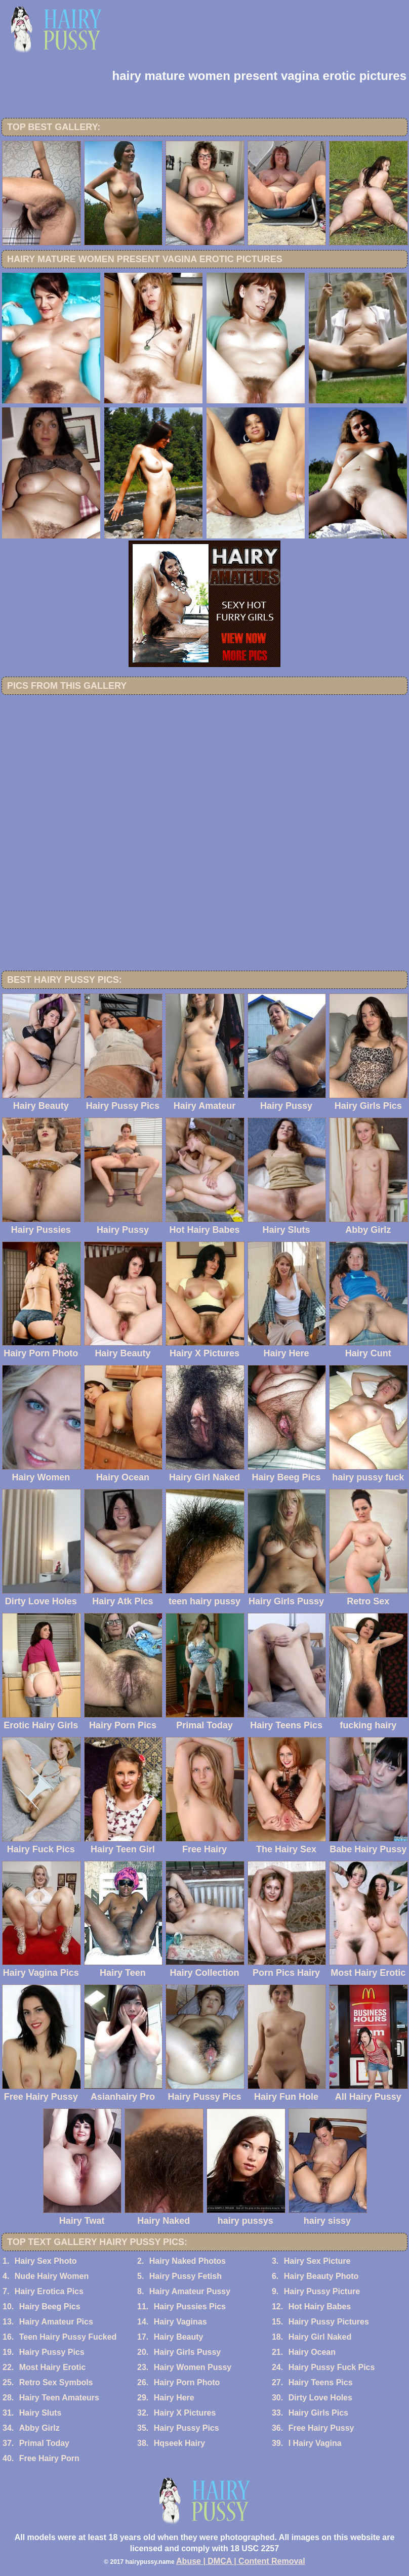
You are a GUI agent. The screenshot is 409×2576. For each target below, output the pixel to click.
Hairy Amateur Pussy (189, 2291)
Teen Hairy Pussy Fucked (68, 2337)
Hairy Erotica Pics (49, 2291)
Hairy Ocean (312, 2352)
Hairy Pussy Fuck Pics (332, 2367)
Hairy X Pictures (185, 2412)
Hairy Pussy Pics (52, 2352)
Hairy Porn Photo (187, 2382)
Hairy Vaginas (180, 2321)
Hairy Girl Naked (320, 2337)
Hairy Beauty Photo (321, 2276)
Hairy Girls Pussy (187, 2352)
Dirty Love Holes (320, 2397)
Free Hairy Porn (49, 2458)
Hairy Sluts (40, 2412)
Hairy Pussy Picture (322, 2291)
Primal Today (44, 2443)
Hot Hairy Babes (320, 2306)
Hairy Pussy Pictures (329, 2321)
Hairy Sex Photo (46, 2261)
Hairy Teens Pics (321, 2382)
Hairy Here (174, 2397)
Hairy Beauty (178, 2337)
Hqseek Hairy (179, 2443)
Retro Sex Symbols (56, 2382)
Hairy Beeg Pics (49, 2306)
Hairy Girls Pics (318, 2412)
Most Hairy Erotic (52, 2367)
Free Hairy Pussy (321, 2428)
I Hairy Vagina (315, 2443)
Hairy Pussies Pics (190, 2306)
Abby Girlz (39, 2428)
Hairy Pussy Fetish (185, 2276)
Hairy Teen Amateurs (59, 2397)
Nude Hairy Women (52, 2276)
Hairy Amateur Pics (56, 2321)
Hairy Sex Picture (317, 2261)
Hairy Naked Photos (187, 2261)
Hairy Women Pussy (193, 2367)
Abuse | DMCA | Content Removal (240, 2561)
